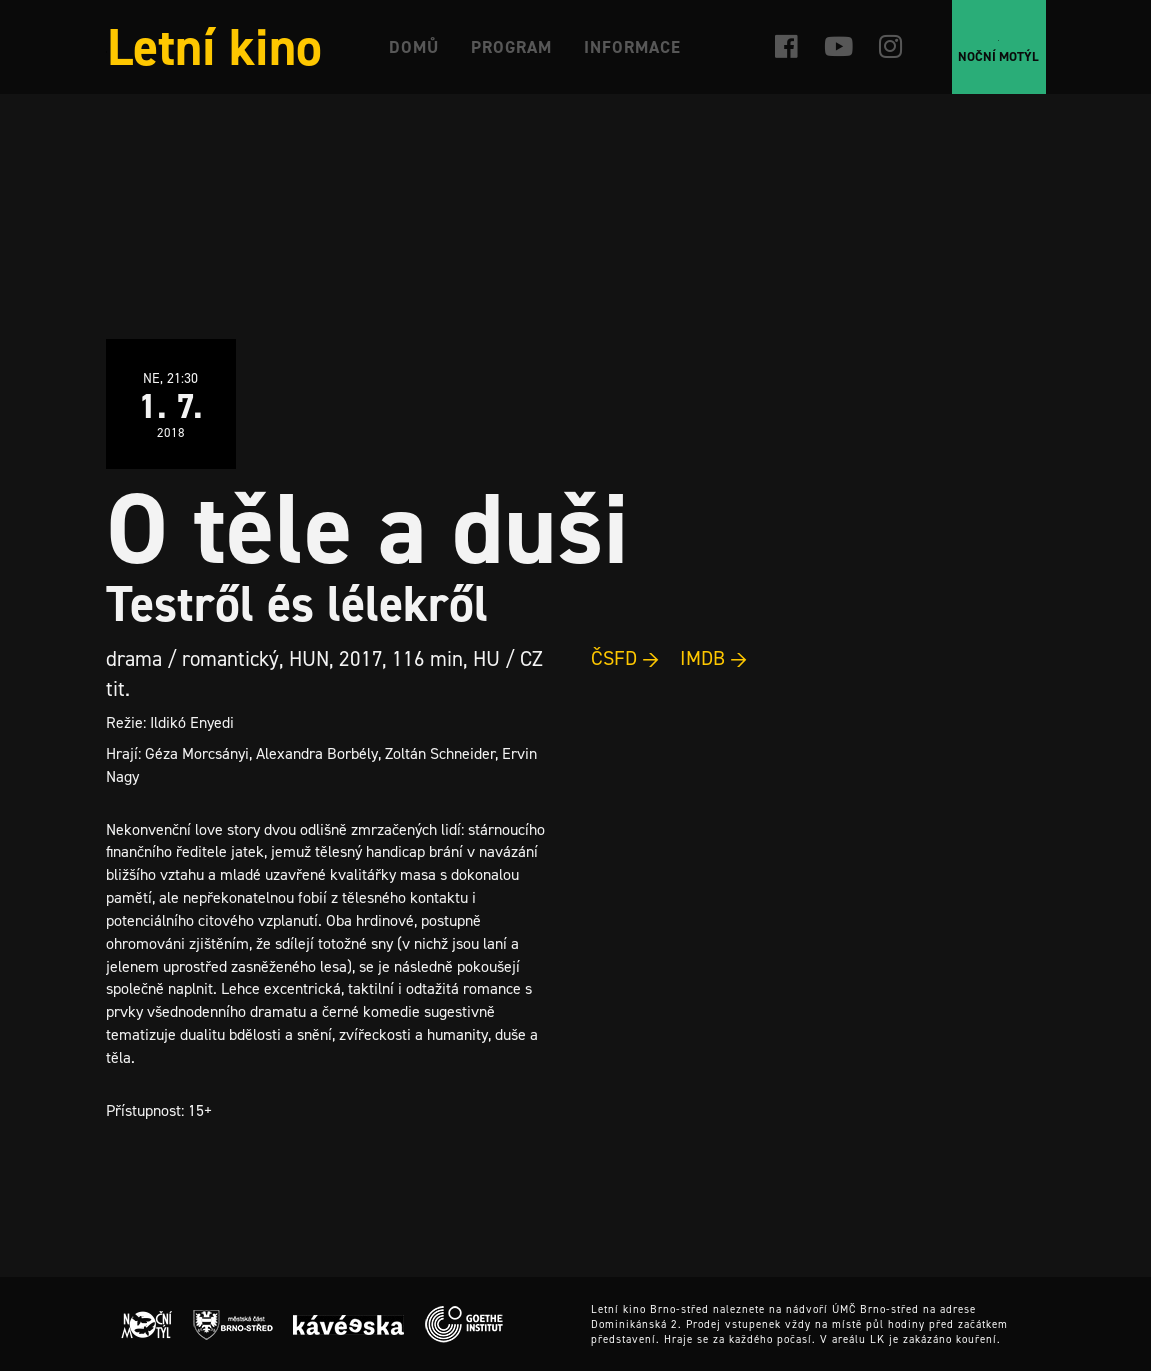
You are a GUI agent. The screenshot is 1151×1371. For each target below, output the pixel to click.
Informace (632, 47)
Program (511, 47)
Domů (414, 47)
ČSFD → (625, 658)
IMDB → (714, 658)
